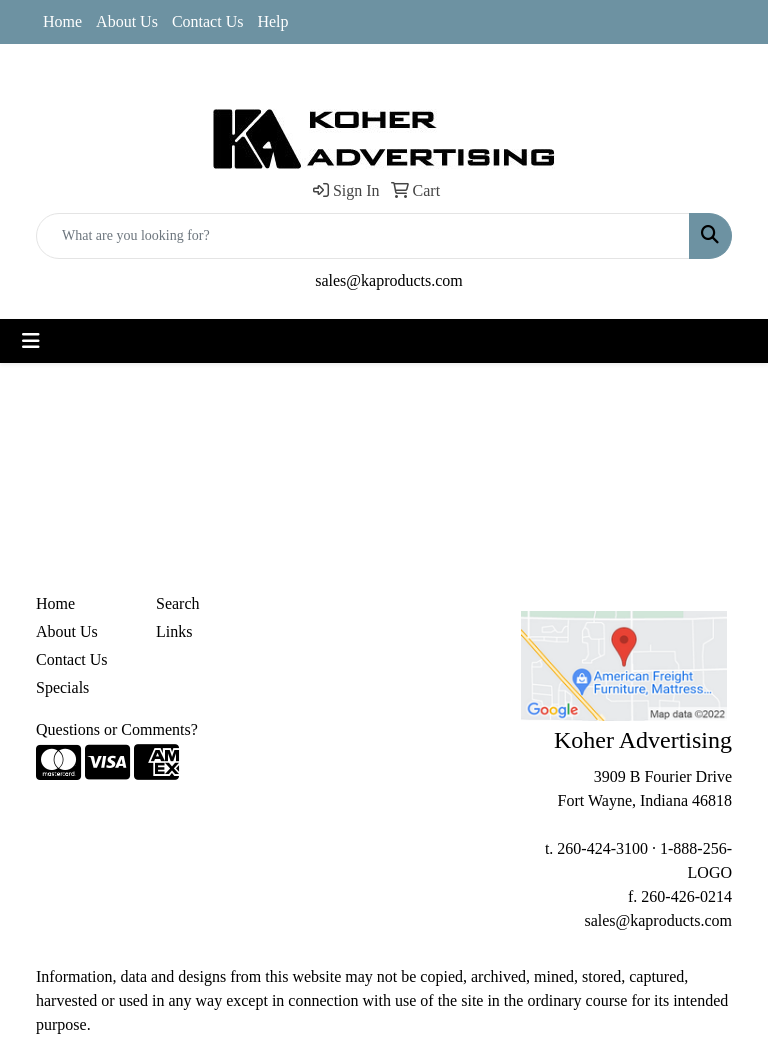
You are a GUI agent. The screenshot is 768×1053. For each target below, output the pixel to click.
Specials (62, 687)
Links (174, 631)
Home (62, 21)
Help (272, 21)
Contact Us (208, 21)
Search (178, 603)
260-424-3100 (602, 848)
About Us (127, 21)
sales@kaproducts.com (389, 280)
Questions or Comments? (117, 729)
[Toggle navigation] (31, 341)
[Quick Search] (363, 236)
